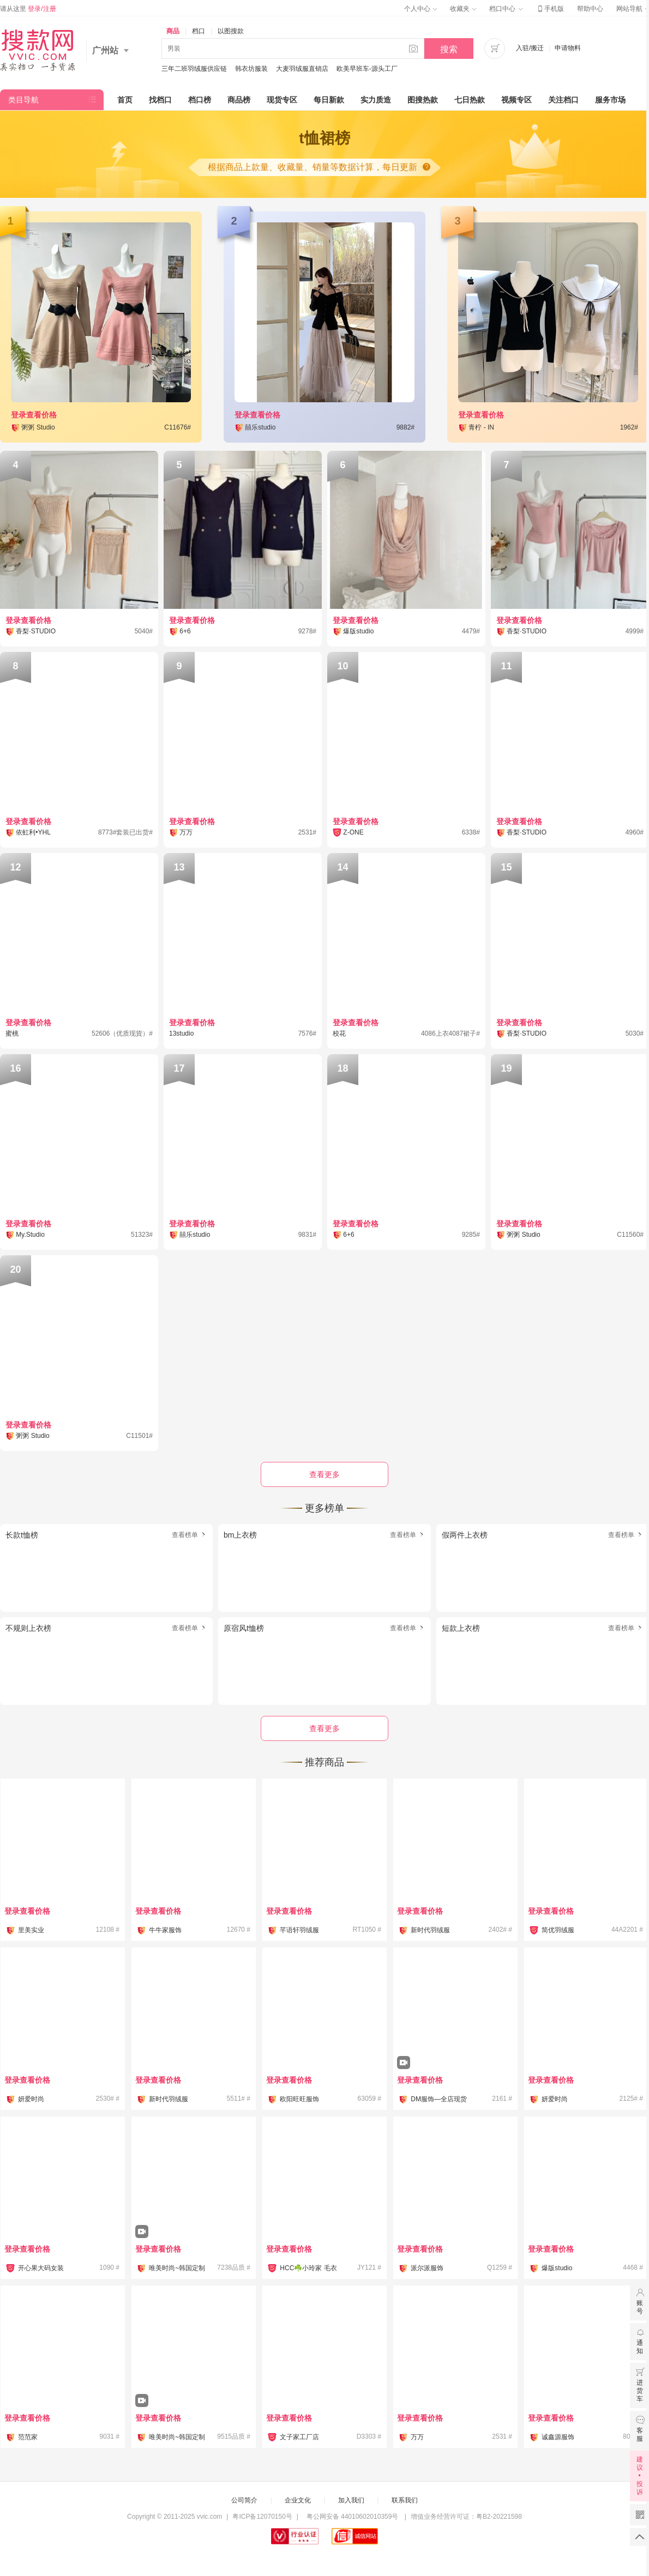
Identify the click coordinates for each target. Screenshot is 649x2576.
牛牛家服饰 (165, 1930)
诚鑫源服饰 (558, 2437)
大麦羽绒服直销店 (302, 68)
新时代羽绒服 (430, 1930)
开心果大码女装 (41, 2268)
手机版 (550, 9)
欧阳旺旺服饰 (299, 2099)
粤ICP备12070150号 (262, 2516)
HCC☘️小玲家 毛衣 (308, 2268)
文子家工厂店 (299, 2437)
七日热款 (469, 99)
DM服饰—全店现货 (439, 2099)
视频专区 (516, 99)
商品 (172, 31)
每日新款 (329, 99)
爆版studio (557, 2268)
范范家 (28, 2437)
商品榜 (238, 99)
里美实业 (31, 1930)
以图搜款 (231, 31)
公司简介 (244, 2500)
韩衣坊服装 (251, 68)
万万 (417, 2437)
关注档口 (563, 99)
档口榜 (199, 99)
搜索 (449, 49)
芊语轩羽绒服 (299, 1930)
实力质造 (375, 99)
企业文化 (298, 2500)
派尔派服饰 (427, 2268)
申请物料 (568, 48)
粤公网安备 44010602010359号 (352, 2516)
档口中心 (505, 9)
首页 (125, 99)
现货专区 (282, 99)
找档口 (160, 99)
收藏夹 (463, 9)
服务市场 (610, 99)
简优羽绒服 (558, 1930)
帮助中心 (590, 9)
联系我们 (405, 2500)
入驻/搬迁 (530, 48)
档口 (198, 31)
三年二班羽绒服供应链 (194, 68)
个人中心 (420, 9)
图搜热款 (422, 99)
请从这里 (28, 9)
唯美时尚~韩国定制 (177, 2268)
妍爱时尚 (31, 2099)
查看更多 (324, 1728)
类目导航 (23, 99)
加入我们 (351, 2500)
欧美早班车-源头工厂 (367, 68)
